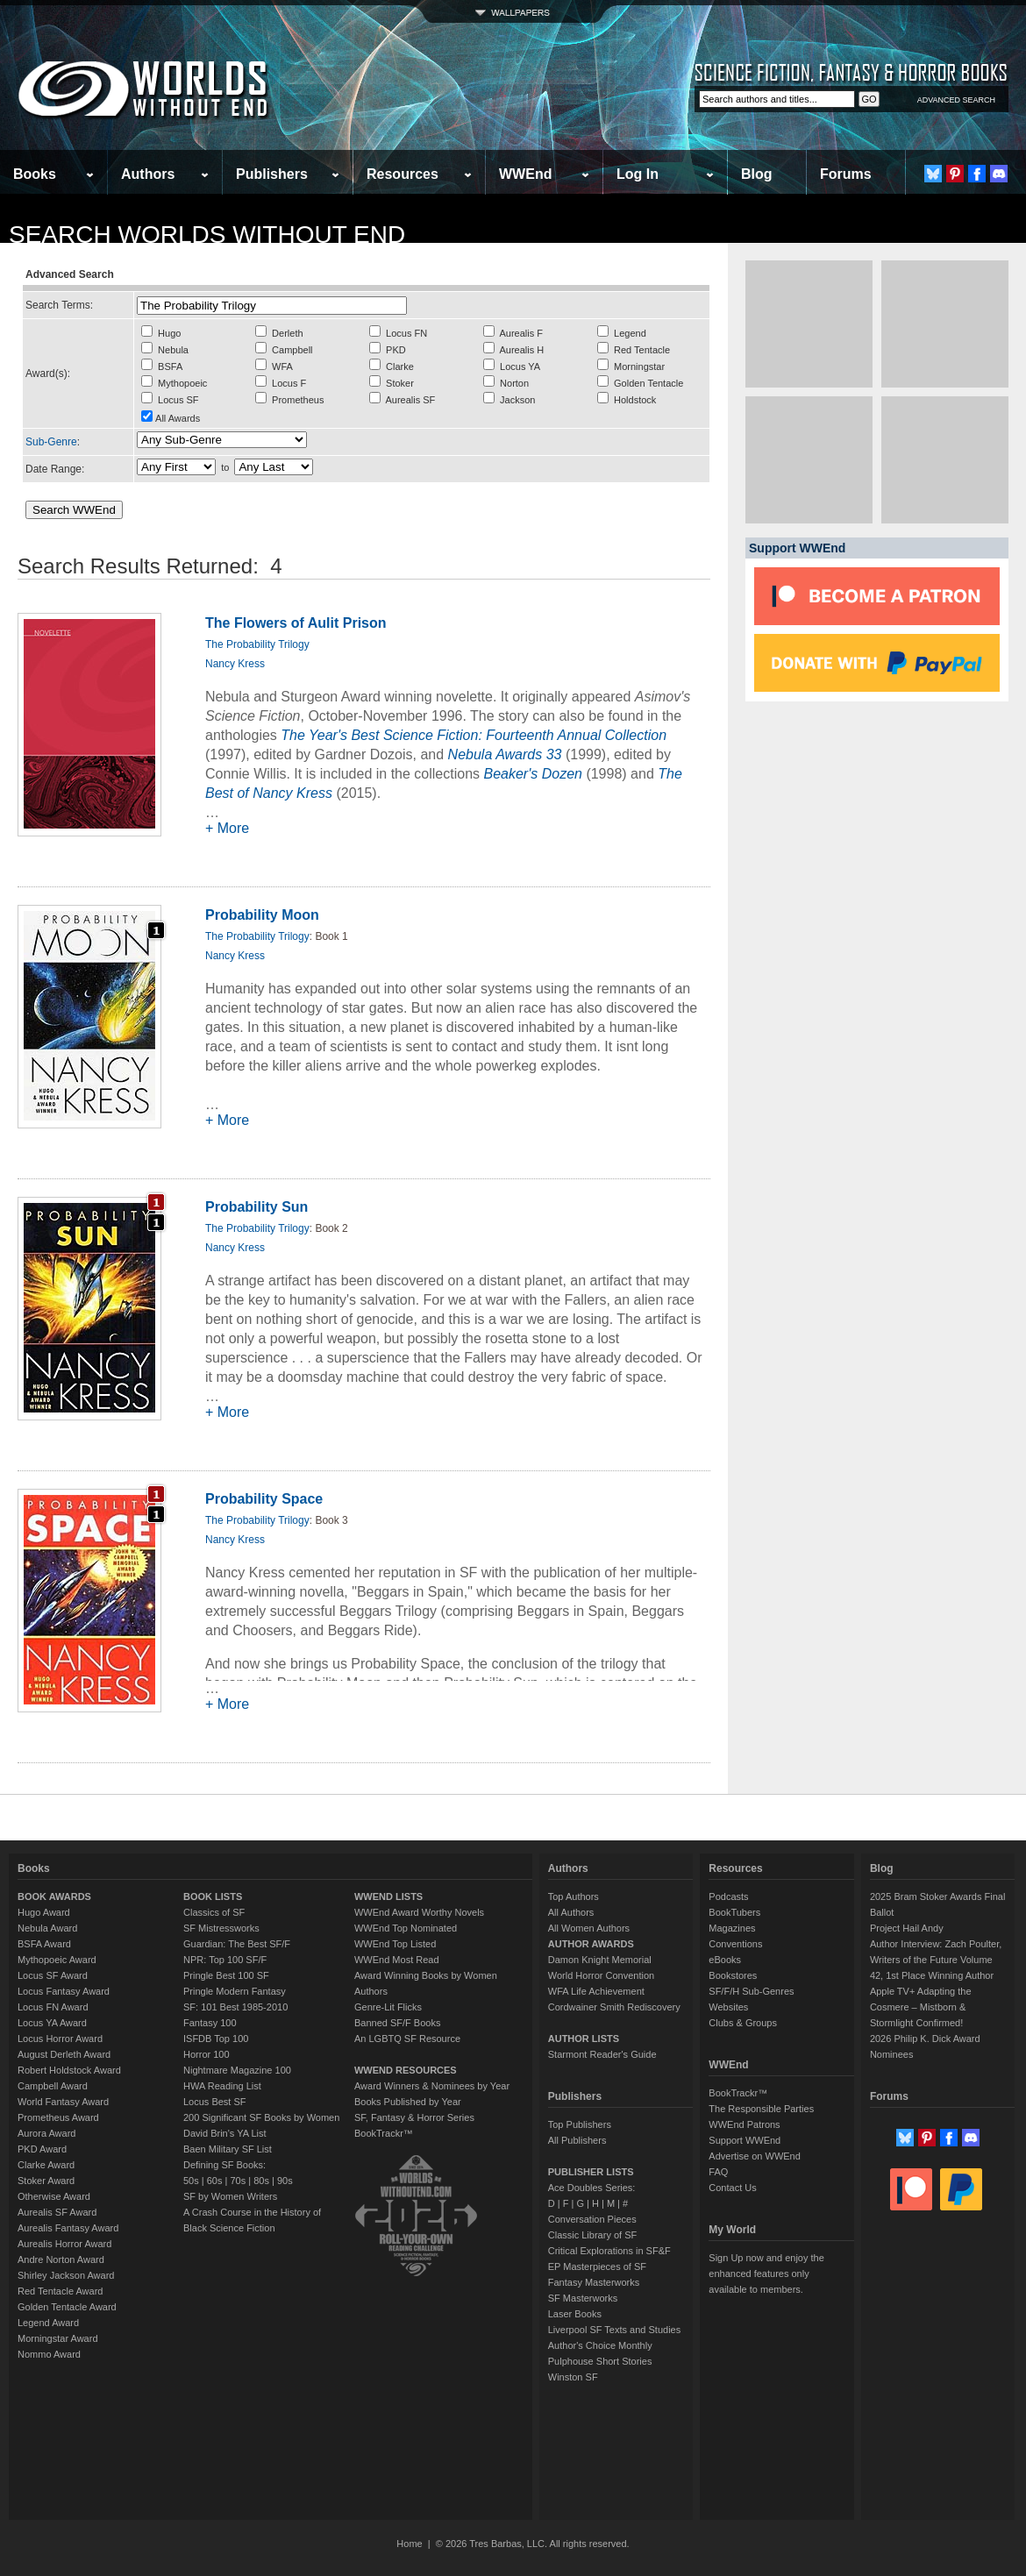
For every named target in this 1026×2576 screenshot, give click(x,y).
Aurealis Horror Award (64, 2243)
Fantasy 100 (210, 2022)
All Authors (571, 1912)
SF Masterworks (582, 2298)
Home (409, 2543)
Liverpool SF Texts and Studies (614, 2329)
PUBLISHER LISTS (591, 2172)
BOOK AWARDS (54, 1896)
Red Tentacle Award (60, 2291)
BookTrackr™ (383, 2133)
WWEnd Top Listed (395, 1944)
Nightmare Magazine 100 (237, 2070)
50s (191, 2180)
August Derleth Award (64, 2054)
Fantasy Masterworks (594, 2282)
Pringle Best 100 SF (226, 1975)
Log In (637, 174)
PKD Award (42, 2149)
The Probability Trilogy (257, 644)
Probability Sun (256, 1206)
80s (261, 2180)
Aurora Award (46, 2133)
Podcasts (728, 1896)
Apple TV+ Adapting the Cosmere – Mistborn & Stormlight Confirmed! (921, 2007)
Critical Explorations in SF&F (609, 2250)
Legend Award (48, 2322)
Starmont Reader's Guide (602, 2054)
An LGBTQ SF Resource (407, 2038)
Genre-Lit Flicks (388, 2007)
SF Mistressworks (221, 1928)
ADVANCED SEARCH (956, 100)
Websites (728, 2007)
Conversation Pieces (592, 2219)
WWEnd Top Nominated (405, 1928)
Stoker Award (46, 2180)
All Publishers (577, 2140)
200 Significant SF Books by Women (261, 2117)
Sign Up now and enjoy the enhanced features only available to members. (766, 2273)
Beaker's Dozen (532, 773)
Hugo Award (44, 1912)
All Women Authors (589, 1928)
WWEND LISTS (388, 1896)
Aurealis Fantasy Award (68, 2228)
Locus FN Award (53, 2007)
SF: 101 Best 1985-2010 (235, 2007)
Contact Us (732, 2187)
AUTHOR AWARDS (591, 1944)
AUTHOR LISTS (583, 2038)
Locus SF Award (53, 1975)
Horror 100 (206, 2054)
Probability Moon (262, 914)
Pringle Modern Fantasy (234, 1991)
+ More (227, 828)
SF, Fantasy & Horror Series (414, 2117)
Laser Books (575, 2314)
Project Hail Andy (907, 1928)
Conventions (735, 1944)
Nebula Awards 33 (505, 754)
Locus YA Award (52, 2022)
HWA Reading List (222, 2086)
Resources (402, 174)
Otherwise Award (54, 2196)
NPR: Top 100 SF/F (225, 1959)
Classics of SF (214, 1912)
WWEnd (525, 174)
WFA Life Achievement (596, 1991)
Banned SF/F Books (397, 2022)
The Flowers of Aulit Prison (296, 623)
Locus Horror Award (60, 2038)
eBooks (725, 1959)
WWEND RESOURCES (405, 2070)
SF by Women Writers (230, 2196)
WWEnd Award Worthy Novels (419, 1912)
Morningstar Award (58, 2338)
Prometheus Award (58, 2117)
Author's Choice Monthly (600, 2345)
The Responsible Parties (761, 2108)
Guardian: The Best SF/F (236, 1944)
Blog (757, 174)
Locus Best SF (214, 2101)
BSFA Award (44, 1944)
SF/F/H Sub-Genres (751, 1991)
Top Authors (573, 1896)
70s (238, 2180)
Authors (148, 174)
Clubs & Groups (743, 2022)
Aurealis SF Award (57, 2212)
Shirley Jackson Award (66, 2275)
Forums (846, 174)
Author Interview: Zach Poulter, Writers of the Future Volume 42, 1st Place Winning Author (935, 1960)
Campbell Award (53, 2086)
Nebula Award (47, 1928)
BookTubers (734, 1912)
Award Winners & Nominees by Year (431, 2086)
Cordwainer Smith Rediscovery (614, 2007)
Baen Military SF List (227, 2149)
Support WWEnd (744, 2140)
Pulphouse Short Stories (600, 2361)
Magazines (732, 1928)
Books (34, 174)
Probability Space (264, 1498)
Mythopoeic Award (57, 1959)
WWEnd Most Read (396, 1959)
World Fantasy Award (63, 2101)
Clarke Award (46, 2165)
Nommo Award (49, 2354)
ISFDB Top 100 (215, 2038)
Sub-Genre (51, 442)
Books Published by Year (407, 2101)
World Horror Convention (601, 1975)
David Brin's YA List (225, 2133)
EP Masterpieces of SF (597, 2266)
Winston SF (573, 2377)
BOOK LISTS (212, 1896)
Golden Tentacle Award (67, 2307)
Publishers (272, 174)
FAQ (718, 2172)
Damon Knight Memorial (600, 1959)
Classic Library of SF (592, 2235)
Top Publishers (579, 2124)
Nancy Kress (235, 664)
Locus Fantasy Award (64, 1991)
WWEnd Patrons (744, 2124)
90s (285, 2180)
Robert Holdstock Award (69, 2070)
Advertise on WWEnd (755, 2156)
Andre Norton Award (61, 2259)
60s (215, 2180)
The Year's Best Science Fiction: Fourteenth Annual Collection (473, 735)
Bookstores (733, 1975)
